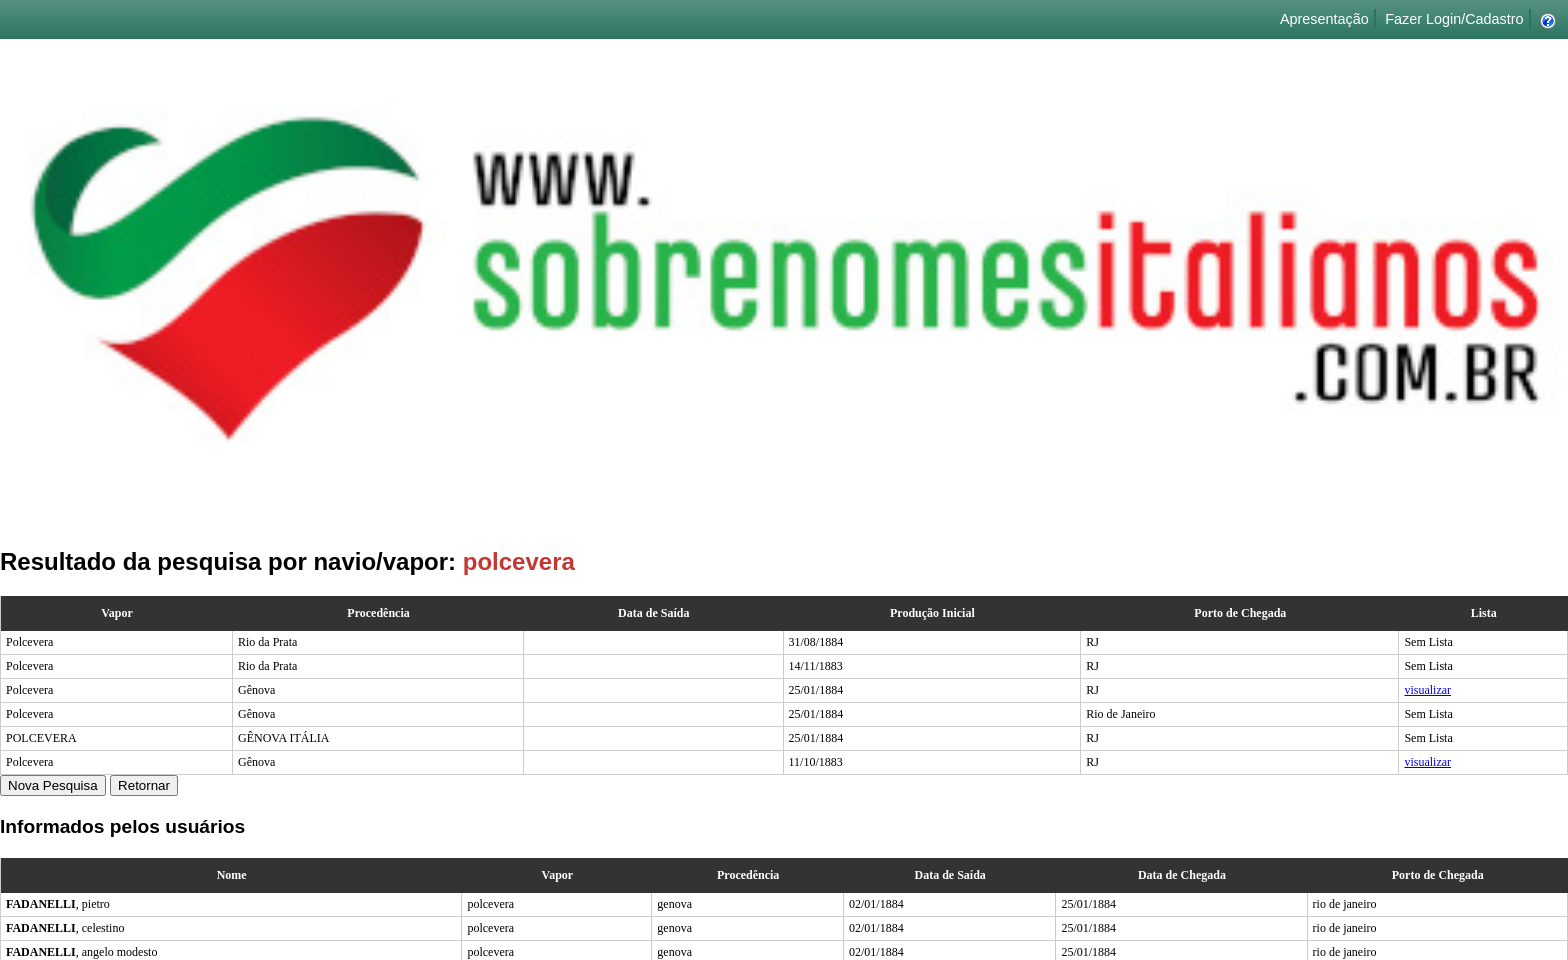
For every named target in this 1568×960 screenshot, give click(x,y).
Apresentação (1324, 19)
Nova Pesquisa (53, 785)
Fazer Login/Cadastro (1454, 19)
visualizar (1427, 690)
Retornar (144, 785)
